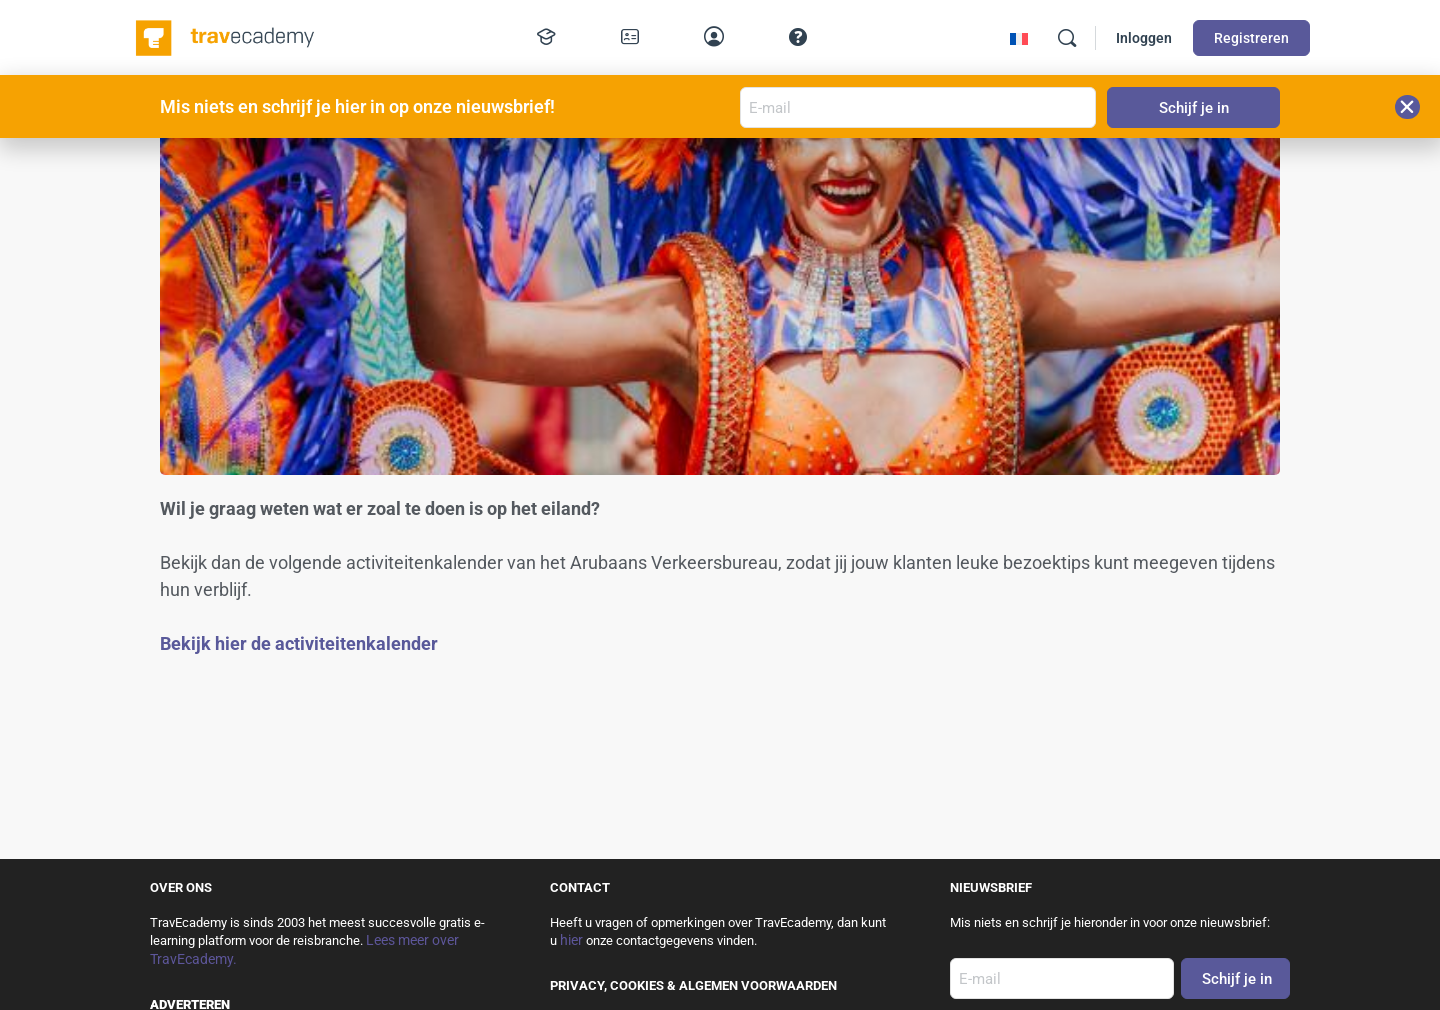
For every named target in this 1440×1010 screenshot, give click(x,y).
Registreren (1251, 38)
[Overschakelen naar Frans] (1019, 38)
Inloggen (1144, 38)
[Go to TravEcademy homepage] (226, 36)
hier (571, 940)
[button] (1407, 107)
